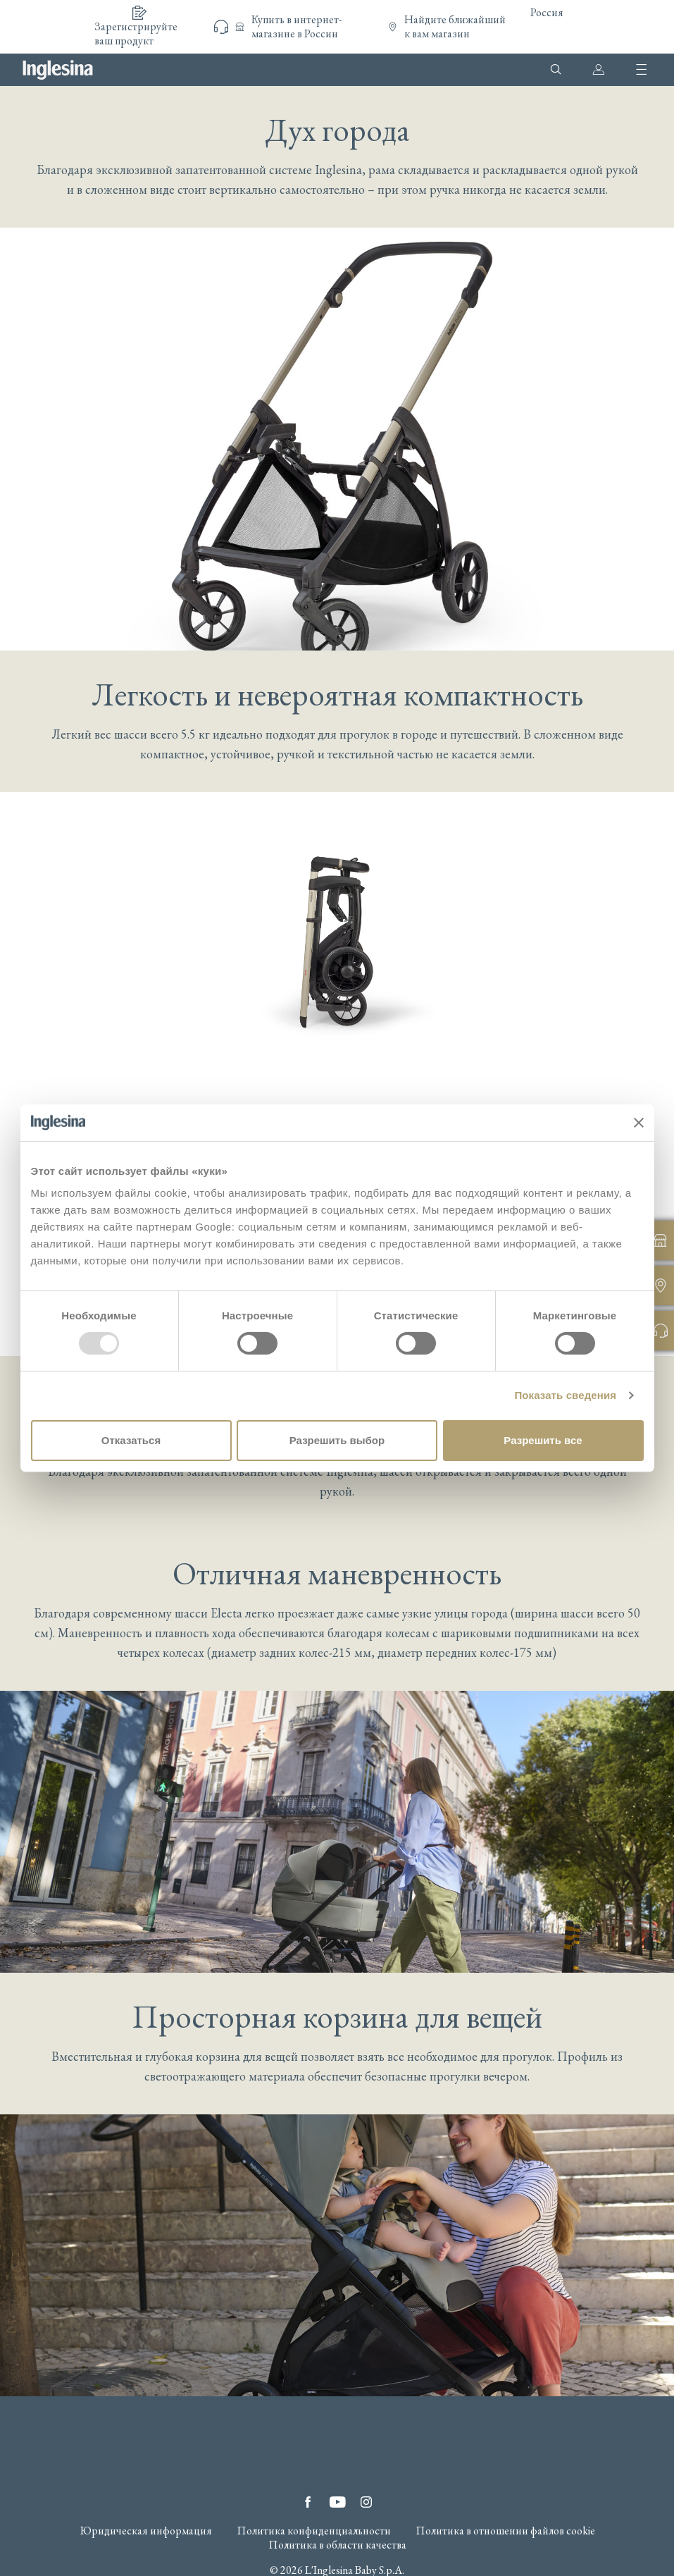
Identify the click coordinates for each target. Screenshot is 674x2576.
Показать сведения (565, 1395)
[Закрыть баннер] (639, 1123)
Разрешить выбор (337, 1440)
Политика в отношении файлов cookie (505, 2531)
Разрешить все (543, 1440)
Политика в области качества (337, 2545)
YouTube (337, 2502)
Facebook (308, 2502)
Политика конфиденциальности (314, 2531)
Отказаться (131, 1440)
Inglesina (58, 69)
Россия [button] (546, 12)
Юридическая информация (146, 2531)
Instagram (366, 2502)
